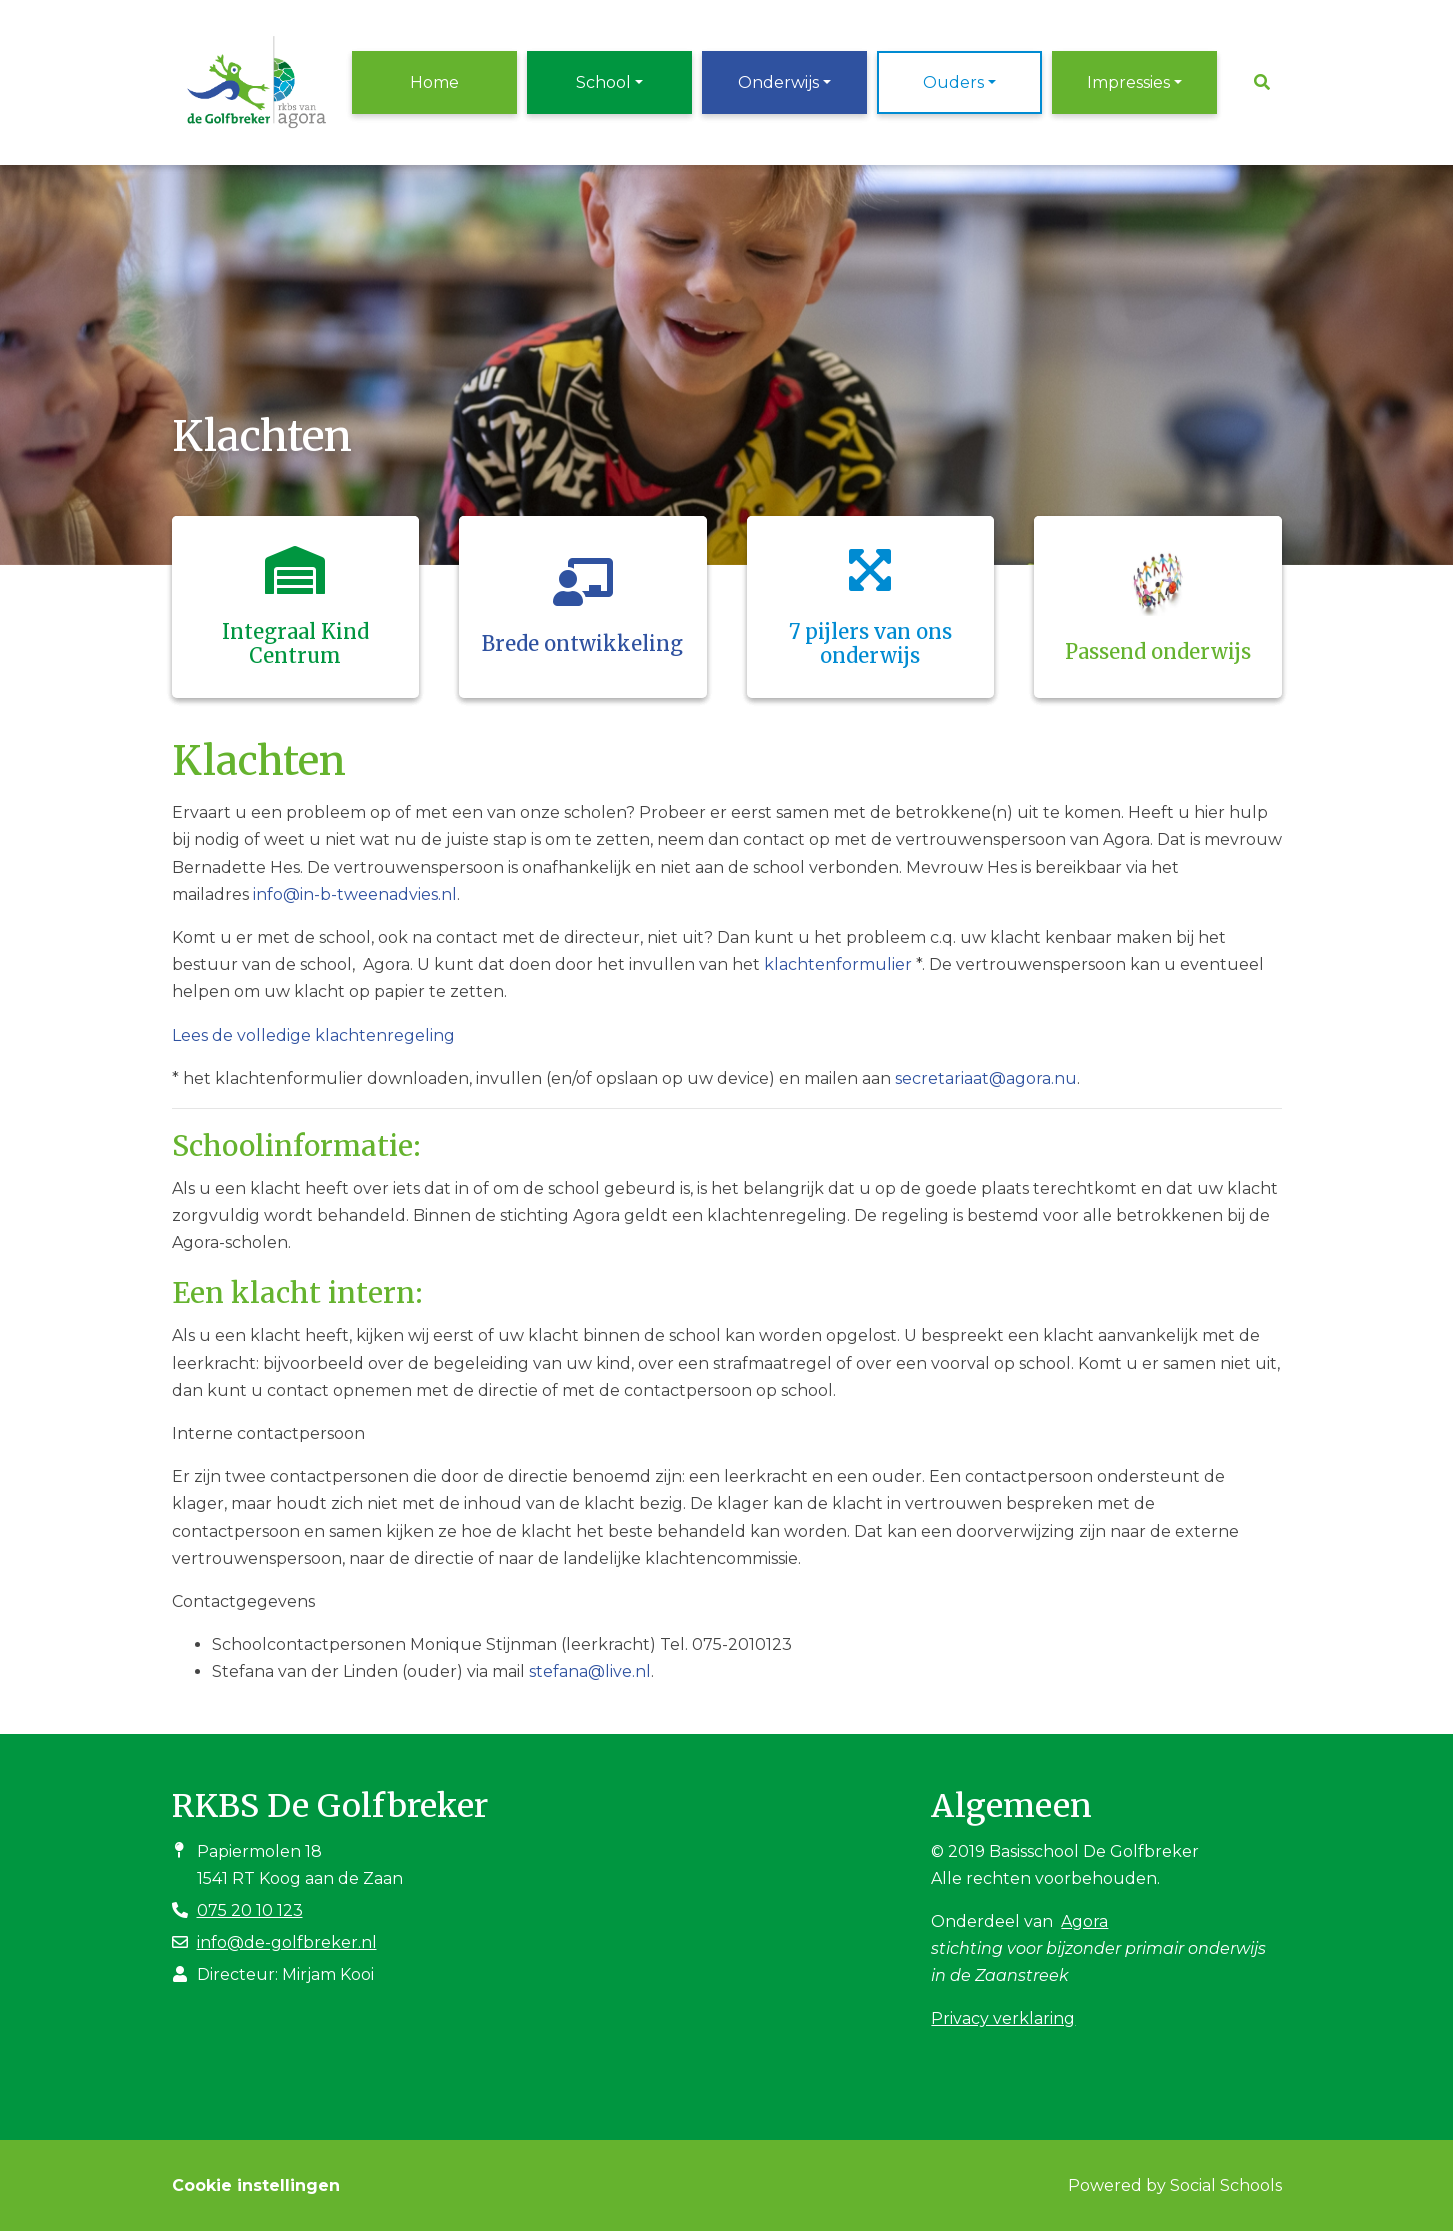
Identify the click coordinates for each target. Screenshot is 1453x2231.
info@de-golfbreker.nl (287, 1942)
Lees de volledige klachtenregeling (313, 1035)
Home (434, 82)
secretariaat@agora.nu (986, 1078)
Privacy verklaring (1003, 2018)
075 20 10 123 (250, 1910)
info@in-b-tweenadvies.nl (355, 894)
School (603, 82)
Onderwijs (778, 82)
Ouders (953, 82)
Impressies (1128, 82)
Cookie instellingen (256, 2185)
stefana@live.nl (590, 1671)
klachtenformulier (838, 964)
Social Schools (1226, 2185)
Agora (1084, 1921)
